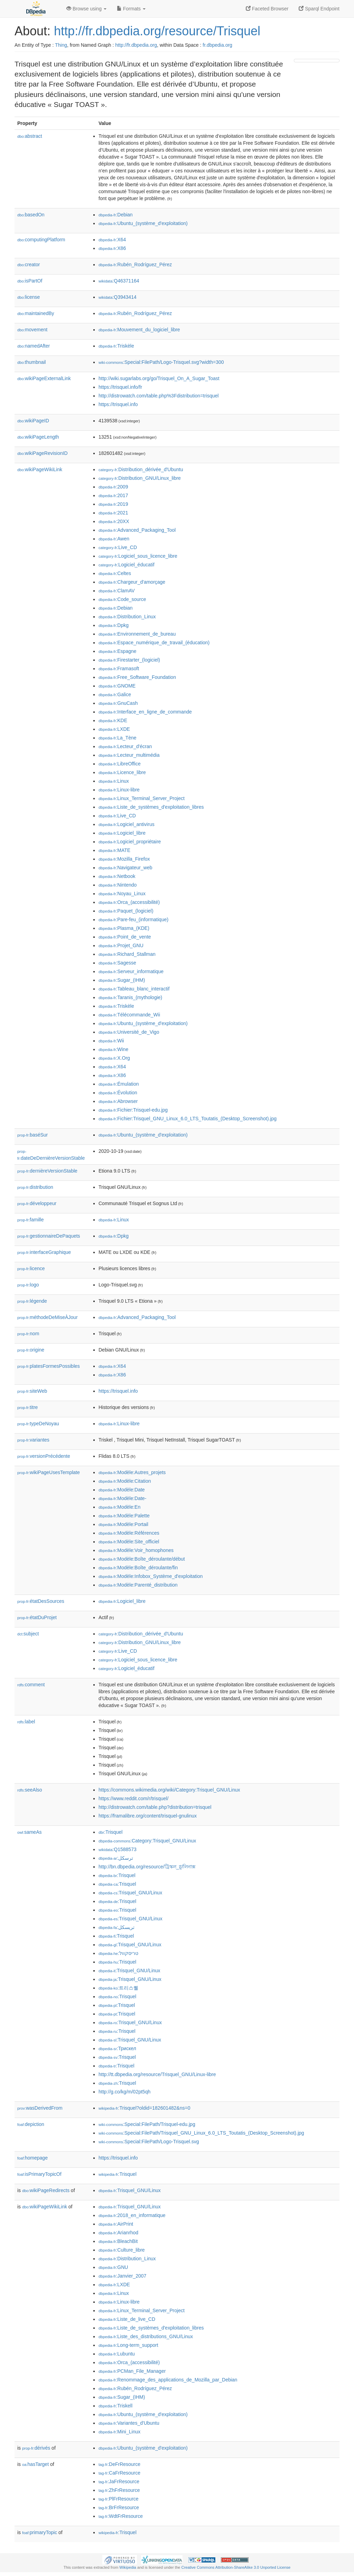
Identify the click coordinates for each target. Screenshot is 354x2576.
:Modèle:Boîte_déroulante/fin (138, 1567)
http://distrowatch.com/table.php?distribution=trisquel (155, 1807)
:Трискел (117, 2048)
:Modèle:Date (122, 1489)
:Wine (113, 1049)
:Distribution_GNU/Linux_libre (140, 478)
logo (28, 1284)
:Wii (111, 1040)
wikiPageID (33, 420)
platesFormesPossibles (48, 1366)
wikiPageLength (38, 437)
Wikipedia (127, 2567)
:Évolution (118, 1092)
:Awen (114, 538)
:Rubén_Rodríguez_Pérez (135, 264)
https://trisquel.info (118, 404)
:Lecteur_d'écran (125, 746)
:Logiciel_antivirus (127, 824)
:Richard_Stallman (127, 954)
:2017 (113, 495)
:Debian (116, 214)
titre (27, 1407)
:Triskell (115, 2405)
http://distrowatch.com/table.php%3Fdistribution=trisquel (158, 395)
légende (32, 1301)
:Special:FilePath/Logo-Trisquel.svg (149, 2141)
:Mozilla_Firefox (124, 859)
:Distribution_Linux (127, 616)
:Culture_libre (122, 2250)
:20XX (114, 521)
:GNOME (117, 686)
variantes (33, 1440)
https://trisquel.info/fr (120, 387)
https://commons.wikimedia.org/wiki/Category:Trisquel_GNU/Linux (169, 1790)
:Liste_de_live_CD (127, 2319)
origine (30, 1350)
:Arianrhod (118, 2232)
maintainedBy (35, 313)
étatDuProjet (37, 1617)
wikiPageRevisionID (42, 453)
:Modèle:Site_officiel (129, 1541)
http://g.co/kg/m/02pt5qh (124, 2091)
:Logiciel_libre (122, 833)
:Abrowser (118, 1101)
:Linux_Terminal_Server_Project (142, 798)
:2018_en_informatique (132, 2215)
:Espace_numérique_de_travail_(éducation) (154, 642)
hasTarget (35, 2464)
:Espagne (118, 651)
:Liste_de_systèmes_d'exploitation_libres (151, 807)
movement (32, 329)
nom (28, 1333)
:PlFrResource (119, 2499)
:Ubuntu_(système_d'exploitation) (143, 223)
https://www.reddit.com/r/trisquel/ (133, 1798)
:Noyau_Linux (122, 893)
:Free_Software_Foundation (137, 677)
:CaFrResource (119, 2473)
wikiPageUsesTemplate (48, 1472)
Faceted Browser (267, 8)
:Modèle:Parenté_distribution (138, 1585)
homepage (32, 2158)
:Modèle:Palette (124, 1515)
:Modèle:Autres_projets (132, 1472)
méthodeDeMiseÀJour (47, 1317)
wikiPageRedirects (45, 2190)
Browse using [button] (86, 8)
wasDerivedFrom (40, 2108)
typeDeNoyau (38, 1423)
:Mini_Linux (119, 2431)
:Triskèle (116, 346)
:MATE (114, 850)
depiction (30, 2124)
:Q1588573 (118, 1849)
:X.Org (114, 1058)
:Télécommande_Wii (129, 1014)
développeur (36, 1203)
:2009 (113, 487)
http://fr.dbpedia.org (136, 45)
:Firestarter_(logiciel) (129, 660)
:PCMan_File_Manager (132, 2371)
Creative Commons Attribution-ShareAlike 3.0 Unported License (235, 2567)
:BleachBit (118, 2241)
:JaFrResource (119, 2481)
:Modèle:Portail (123, 1524)
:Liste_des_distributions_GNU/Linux (146, 2336)
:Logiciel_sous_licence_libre (138, 556)
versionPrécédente (43, 1456)
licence (31, 1268)
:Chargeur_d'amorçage (132, 582)
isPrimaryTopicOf (39, 2174)
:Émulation (119, 1084)
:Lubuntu (117, 2354)
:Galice (115, 694)
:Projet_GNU (121, 945)
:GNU (113, 2267)
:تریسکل (116, 1927)
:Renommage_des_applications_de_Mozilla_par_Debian (168, 2379)
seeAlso (29, 1790)
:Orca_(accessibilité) (129, 902)
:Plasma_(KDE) (124, 928)
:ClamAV (117, 590)
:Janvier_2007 (122, 2276)
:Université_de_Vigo (129, 1032)
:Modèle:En (119, 1507)
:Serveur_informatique (131, 971)
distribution (35, 1187)
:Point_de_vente (125, 937)
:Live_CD (118, 547)
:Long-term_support (128, 2345)
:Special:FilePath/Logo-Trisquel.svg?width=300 (161, 362)
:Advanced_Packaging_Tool (137, 530)
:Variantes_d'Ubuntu (129, 2423)
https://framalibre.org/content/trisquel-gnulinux (148, 1816)
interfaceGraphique (44, 1252)
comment (31, 1684)
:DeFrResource (119, 2464)
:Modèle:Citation (125, 1481)
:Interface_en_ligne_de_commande (145, 712)
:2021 (113, 512)
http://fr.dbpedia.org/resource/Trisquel (157, 31)
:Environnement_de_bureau (137, 634)
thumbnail (31, 362)
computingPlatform (41, 239)
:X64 (112, 239)
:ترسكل (116, 1858)
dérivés (36, 2448)
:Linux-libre (119, 789)
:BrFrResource (119, 2507)
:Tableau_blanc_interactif (134, 988)
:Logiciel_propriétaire (130, 841)
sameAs (29, 1832)
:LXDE (114, 729)
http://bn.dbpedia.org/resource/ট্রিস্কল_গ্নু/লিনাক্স (147, 1866)
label (26, 1721)
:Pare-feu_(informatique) (133, 919)
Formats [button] (131, 8)
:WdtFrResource (121, 2516)
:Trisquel (110, 1832)
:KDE (113, 720)
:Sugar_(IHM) (122, 980)
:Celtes (115, 573)
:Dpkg (114, 625)
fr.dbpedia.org (217, 45)
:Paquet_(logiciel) (126, 911)
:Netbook (117, 876)
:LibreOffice (120, 763)
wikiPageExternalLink (44, 378)
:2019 (113, 504)
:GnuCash (118, 703)
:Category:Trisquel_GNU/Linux (147, 1840)
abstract (29, 136)
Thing (61, 45)
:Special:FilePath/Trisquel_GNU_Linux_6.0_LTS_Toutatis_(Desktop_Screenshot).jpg (201, 2133)
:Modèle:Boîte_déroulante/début (142, 1559)
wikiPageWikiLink (39, 469)
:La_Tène (118, 738)
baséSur (32, 1135)
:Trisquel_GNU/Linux (130, 1892)
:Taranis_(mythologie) (130, 997)
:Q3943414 (118, 297)
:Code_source (122, 599)
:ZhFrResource (119, 2490)
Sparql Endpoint (319, 8)
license (28, 297)
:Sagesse (117, 963)
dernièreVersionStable (47, 1171)
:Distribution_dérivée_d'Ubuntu (141, 469)
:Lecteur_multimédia (129, 755)
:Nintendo (118, 885)
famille (30, 1219)
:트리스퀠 (118, 1988)
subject (28, 1633)
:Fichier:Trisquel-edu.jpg (133, 1110)
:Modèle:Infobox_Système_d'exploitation (151, 1576)
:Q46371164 (119, 281)
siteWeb (32, 1391)
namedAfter (33, 346)
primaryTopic (39, 2532)
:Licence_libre (122, 772)
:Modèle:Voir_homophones (136, 1550)
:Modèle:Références (129, 1533)
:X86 (112, 248)
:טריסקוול (118, 1953)
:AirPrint (116, 2224)
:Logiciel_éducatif (127, 564)
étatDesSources (40, 1601)
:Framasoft (119, 668)
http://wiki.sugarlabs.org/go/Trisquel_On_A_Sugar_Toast (159, 378)
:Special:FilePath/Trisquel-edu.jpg (147, 2124)
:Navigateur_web (125, 867)
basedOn (31, 214)
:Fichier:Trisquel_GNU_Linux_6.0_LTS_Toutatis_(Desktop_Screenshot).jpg (188, 1118)
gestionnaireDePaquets (48, 1236)
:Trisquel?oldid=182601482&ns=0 (144, 2108)
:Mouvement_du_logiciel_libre (139, 329)
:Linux (114, 781)
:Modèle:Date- (122, 1498)
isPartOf (29, 281)
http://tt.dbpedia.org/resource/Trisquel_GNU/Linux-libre (157, 2074)
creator (28, 264)
